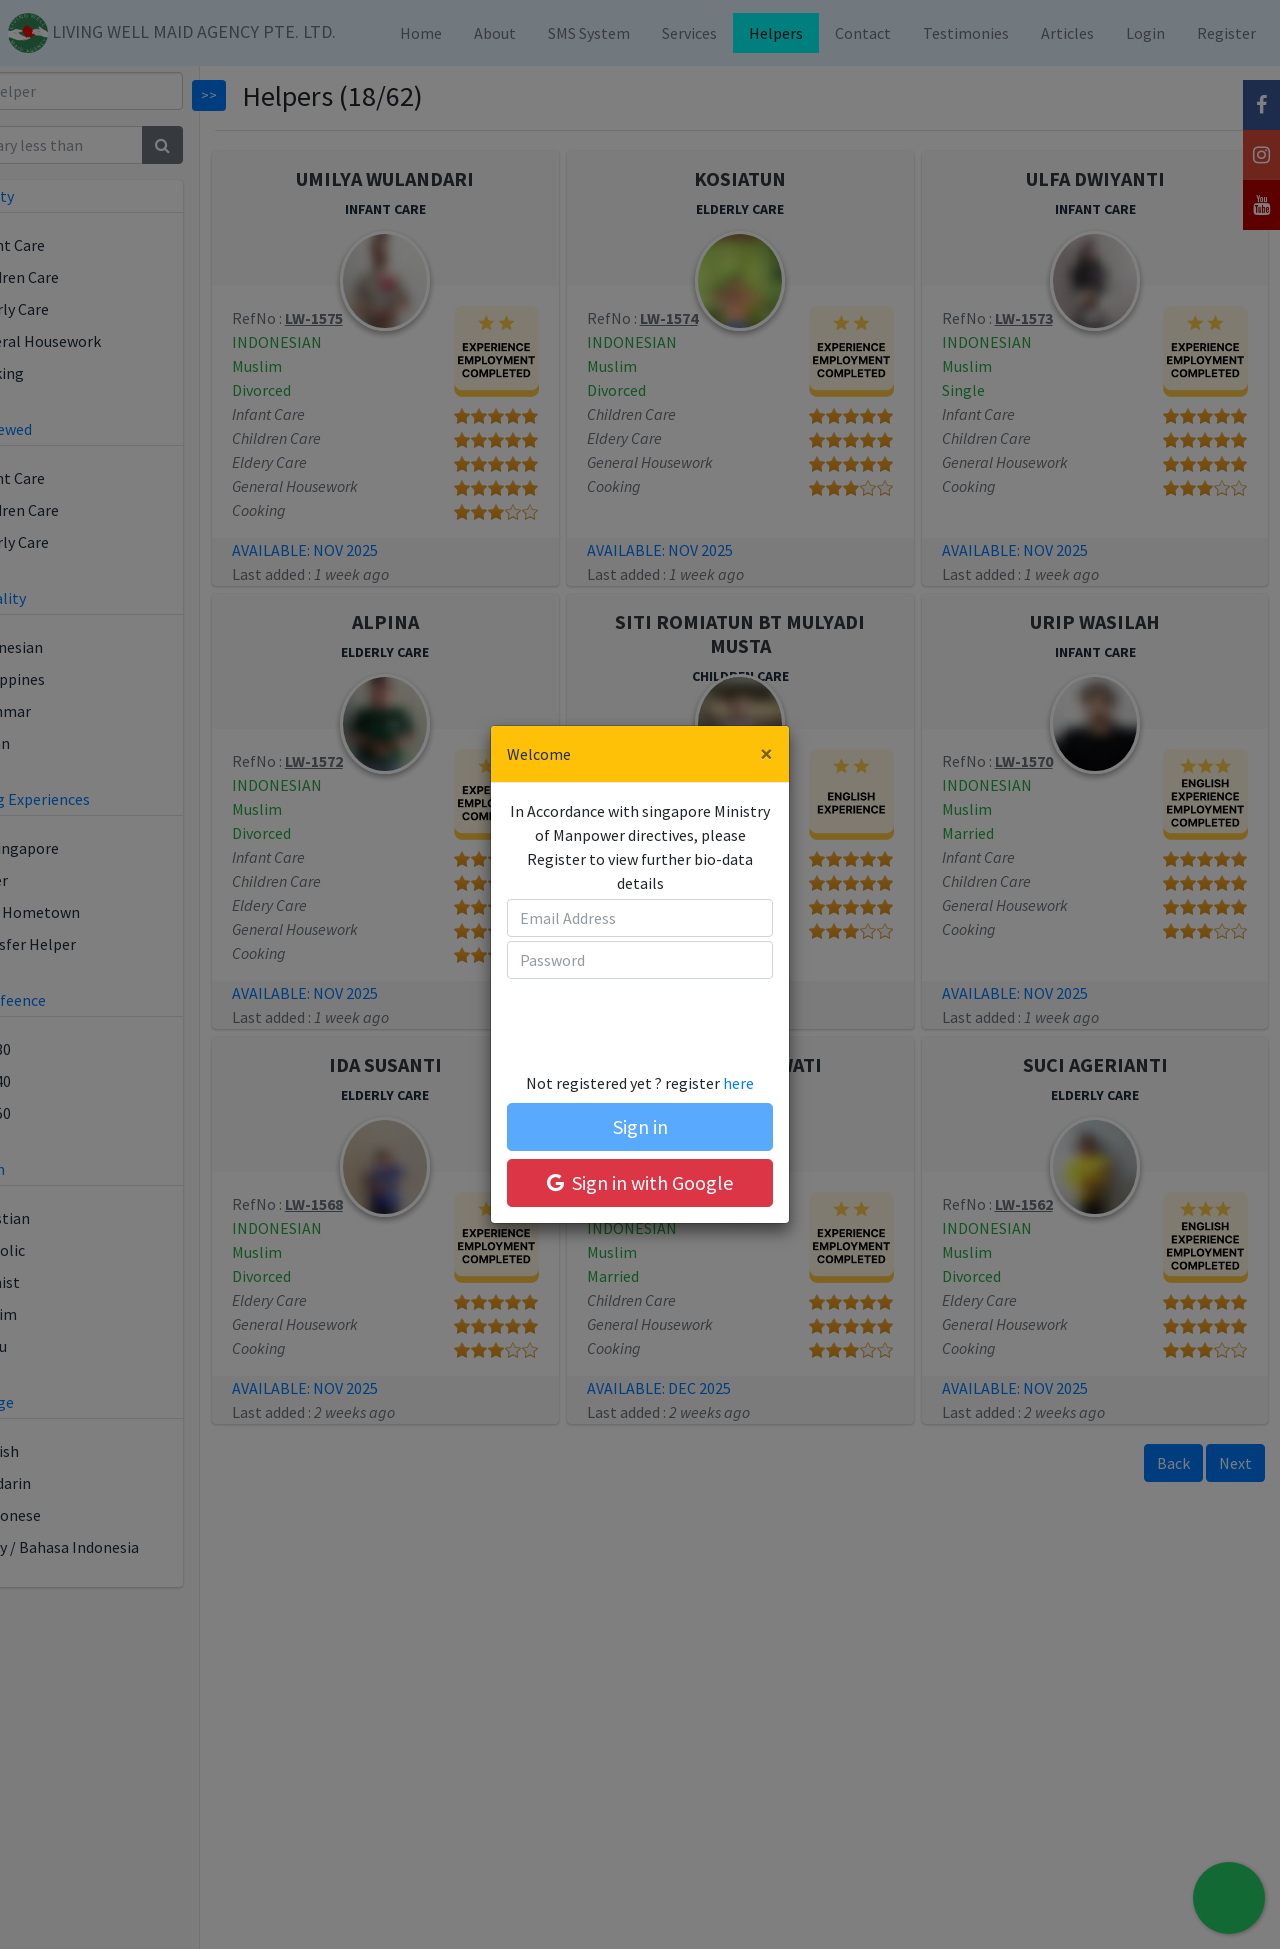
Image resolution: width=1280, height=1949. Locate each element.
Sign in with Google (640, 1182)
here (738, 1083)
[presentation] (621, 1016)
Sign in (640, 1126)
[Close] (766, 754)
